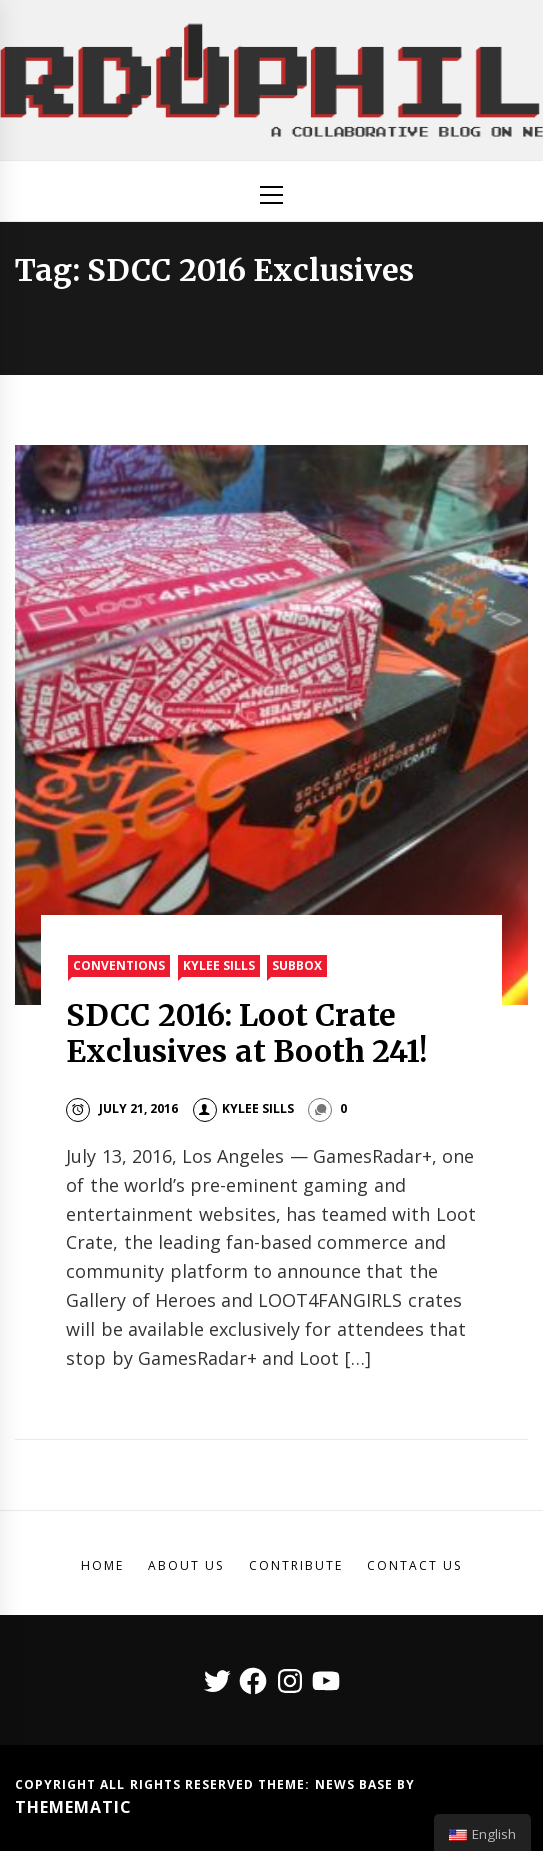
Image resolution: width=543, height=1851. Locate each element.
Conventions (119, 965)
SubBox (297, 965)
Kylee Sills (219, 965)
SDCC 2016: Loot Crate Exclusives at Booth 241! (246, 1033)
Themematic (73, 1807)
